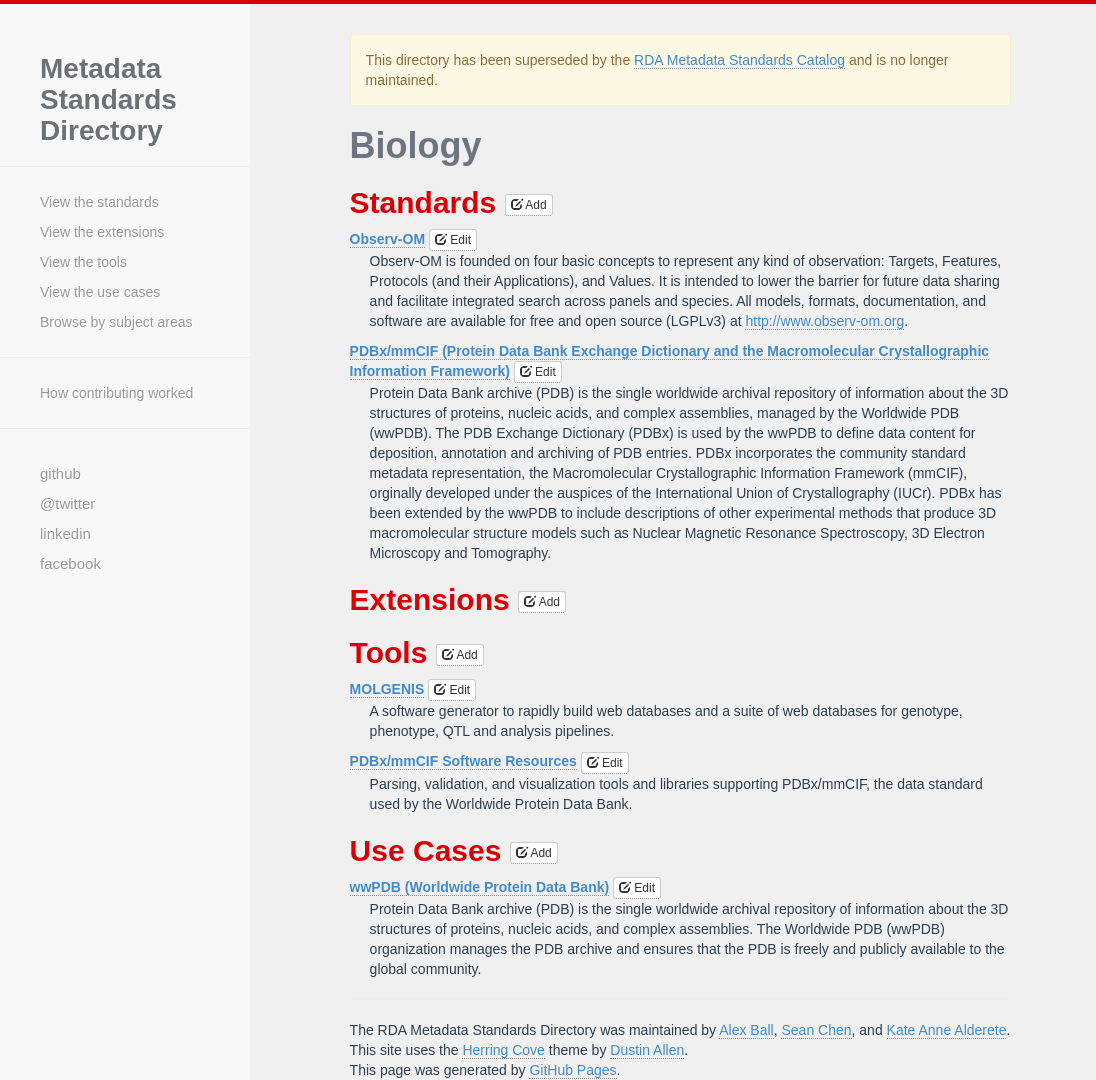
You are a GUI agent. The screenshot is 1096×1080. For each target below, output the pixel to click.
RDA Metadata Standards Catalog (739, 60)
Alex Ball (746, 1030)
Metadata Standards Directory (108, 100)
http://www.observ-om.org (824, 321)
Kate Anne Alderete (947, 1030)
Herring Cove (503, 1050)
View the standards (99, 202)
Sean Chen (816, 1030)
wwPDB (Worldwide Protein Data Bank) (480, 887)
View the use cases (100, 292)
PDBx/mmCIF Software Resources (463, 761)
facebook (70, 563)
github (60, 473)
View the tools (83, 262)
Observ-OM (387, 239)
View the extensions (102, 232)
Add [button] (529, 205)
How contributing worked (116, 393)
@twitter (67, 503)
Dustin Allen (647, 1050)
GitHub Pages (572, 1070)
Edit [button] (453, 240)
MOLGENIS (387, 689)
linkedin (65, 533)
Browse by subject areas (116, 322)
